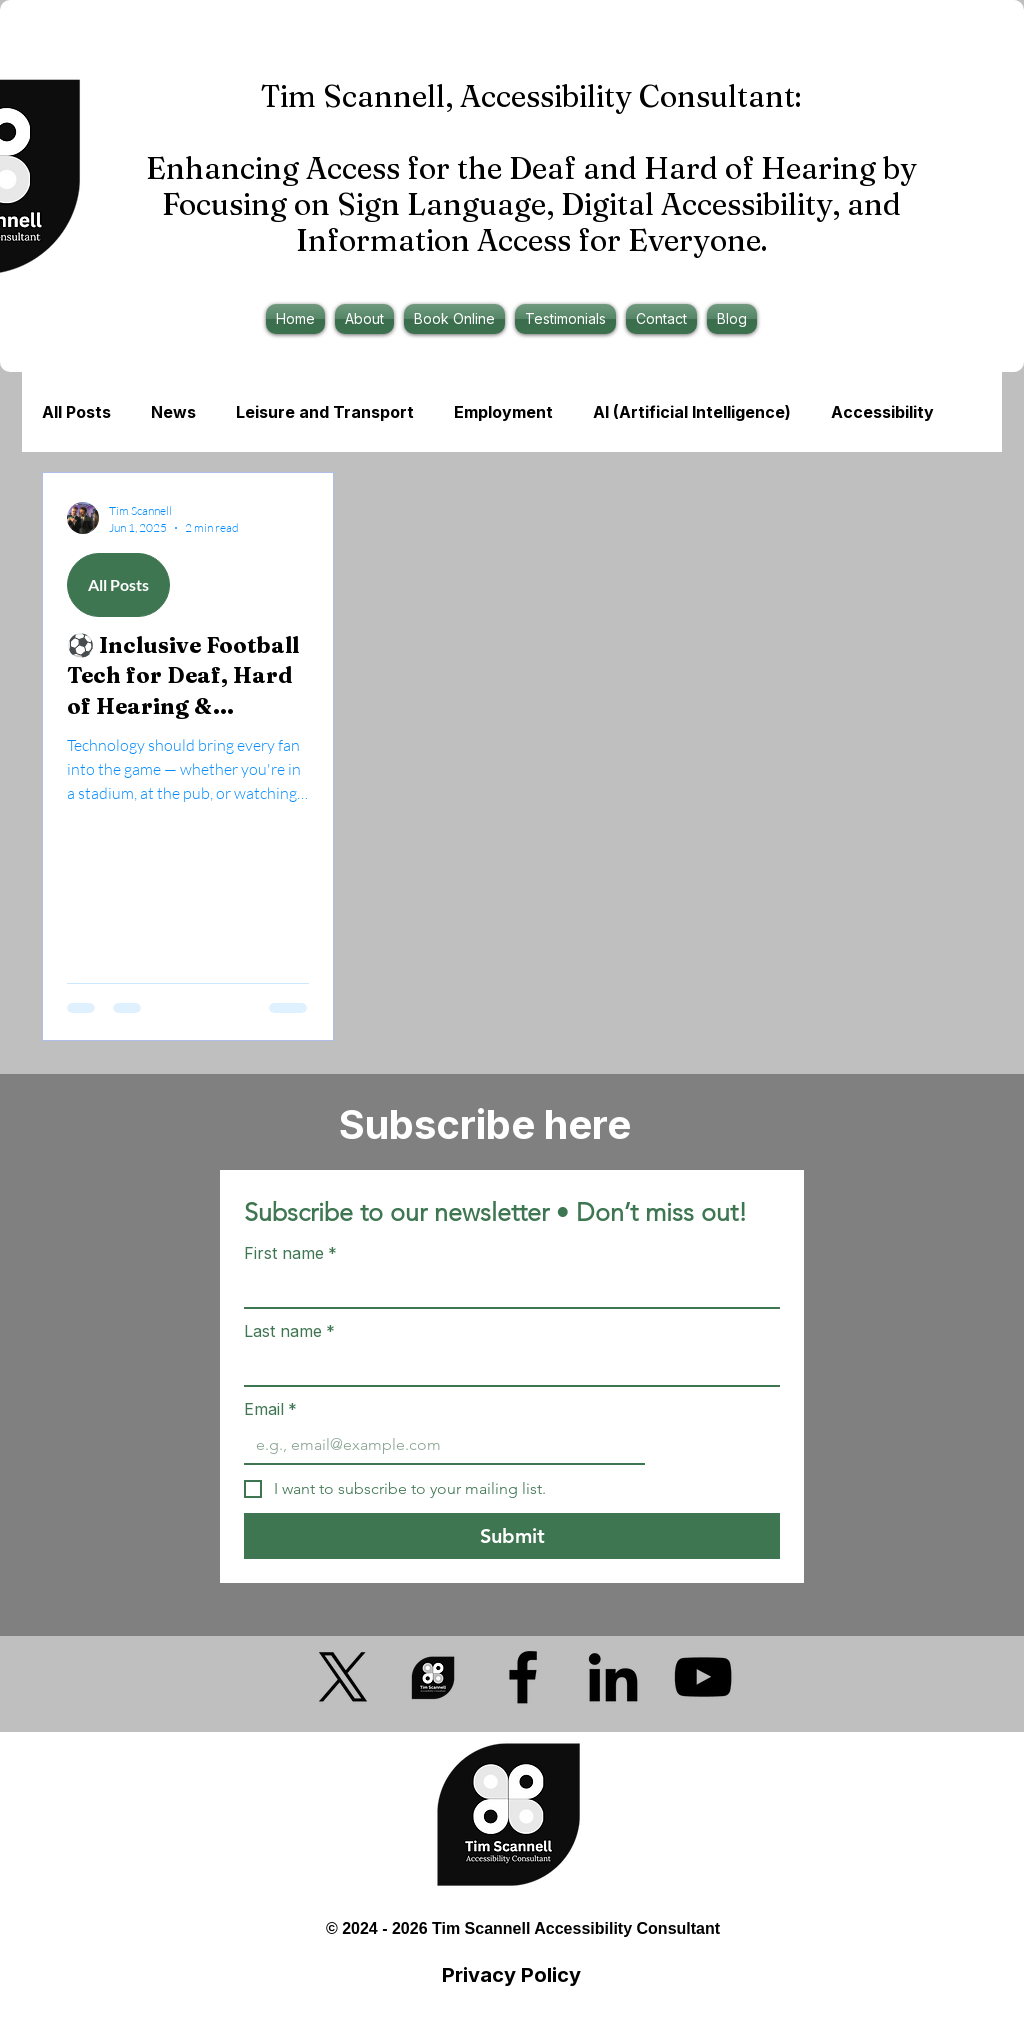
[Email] (438, 1445)
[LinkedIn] (613, 1677)
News (173, 412)
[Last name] (506, 1367)
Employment (503, 412)
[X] (343, 1677)
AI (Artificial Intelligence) (692, 412)
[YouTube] (703, 1677)
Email (270, 1409)
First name (290, 1253)
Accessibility (882, 412)
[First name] (506, 1289)
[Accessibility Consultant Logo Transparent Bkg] (433, 1677)
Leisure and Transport (325, 412)
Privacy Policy (511, 1975)
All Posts (76, 412)
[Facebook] (523, 1677)
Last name (289, 1331)
